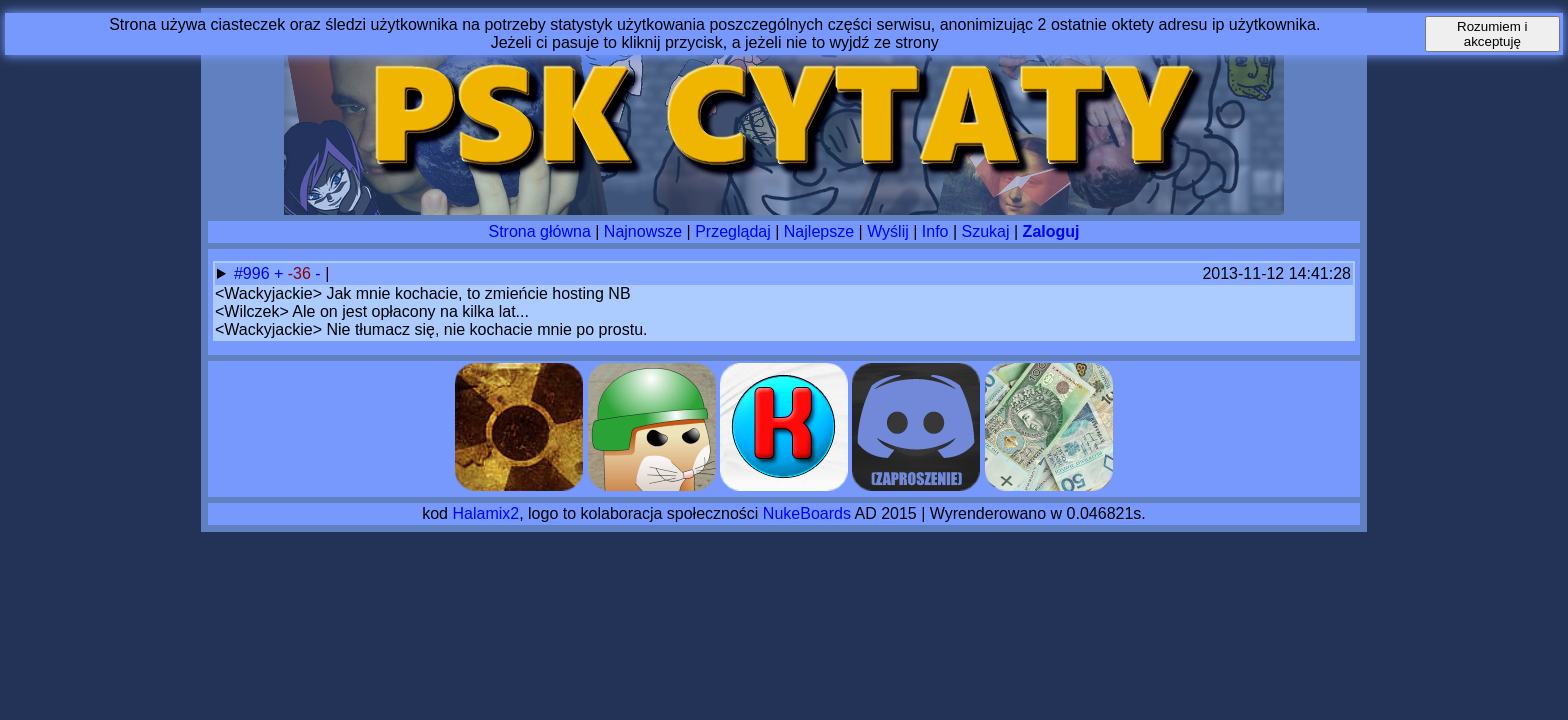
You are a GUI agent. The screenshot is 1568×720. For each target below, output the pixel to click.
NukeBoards (807, 513)
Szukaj (986, 231)
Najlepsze (819, 231)
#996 (254, 273)
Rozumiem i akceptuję (1492, 34)
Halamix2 (485, 513)
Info (935, 231)
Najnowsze (643, 231)
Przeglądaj (733, 231)
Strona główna (540, 231)
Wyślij (888, 231)
